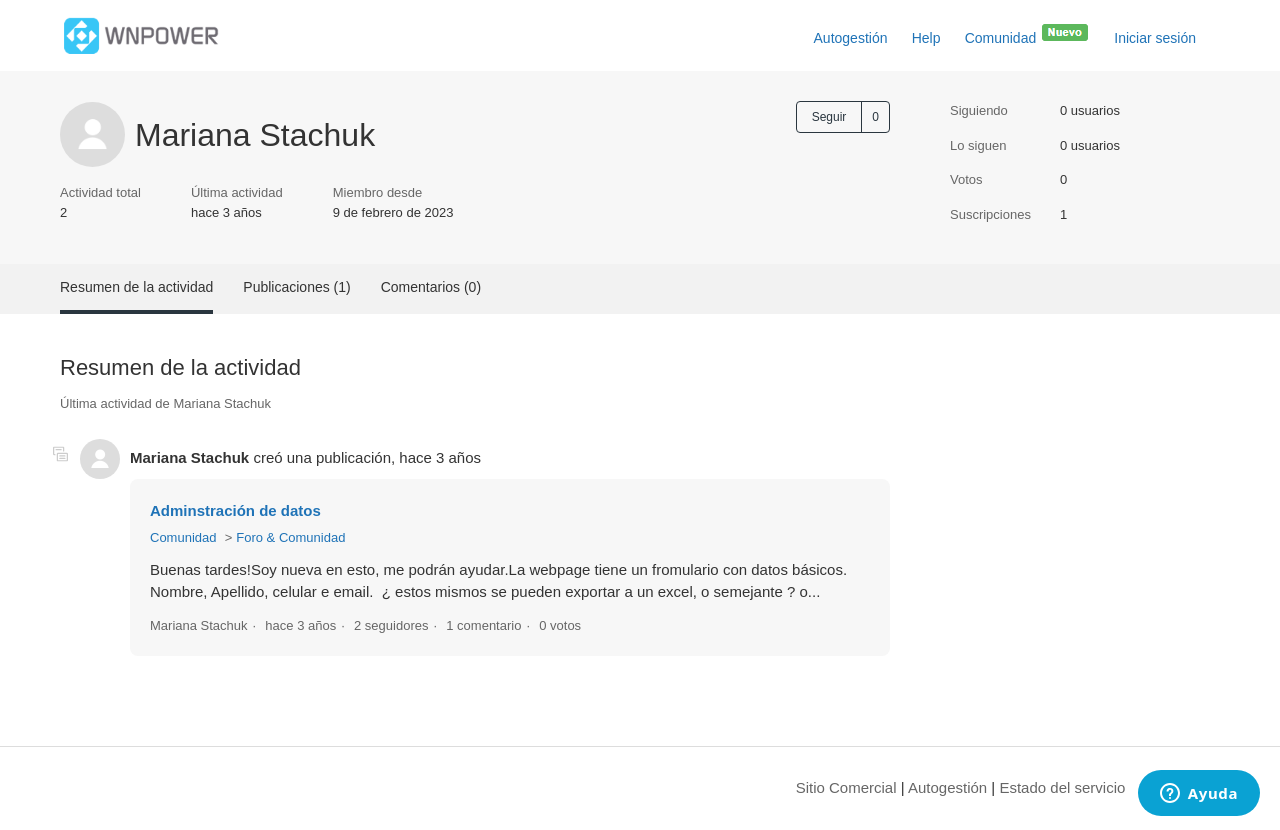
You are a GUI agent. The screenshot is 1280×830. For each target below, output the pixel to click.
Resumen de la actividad (136, 287)
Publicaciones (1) (296, 287)
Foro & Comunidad (290, 537)
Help (926, 38)
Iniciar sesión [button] (1155, 38)
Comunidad (1028, 34)
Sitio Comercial (846, 787)
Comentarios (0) (431, 287)
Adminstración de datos (235, 510)
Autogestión (851, 38)
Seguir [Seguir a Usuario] (829, 117)
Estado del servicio (1062, 787)
